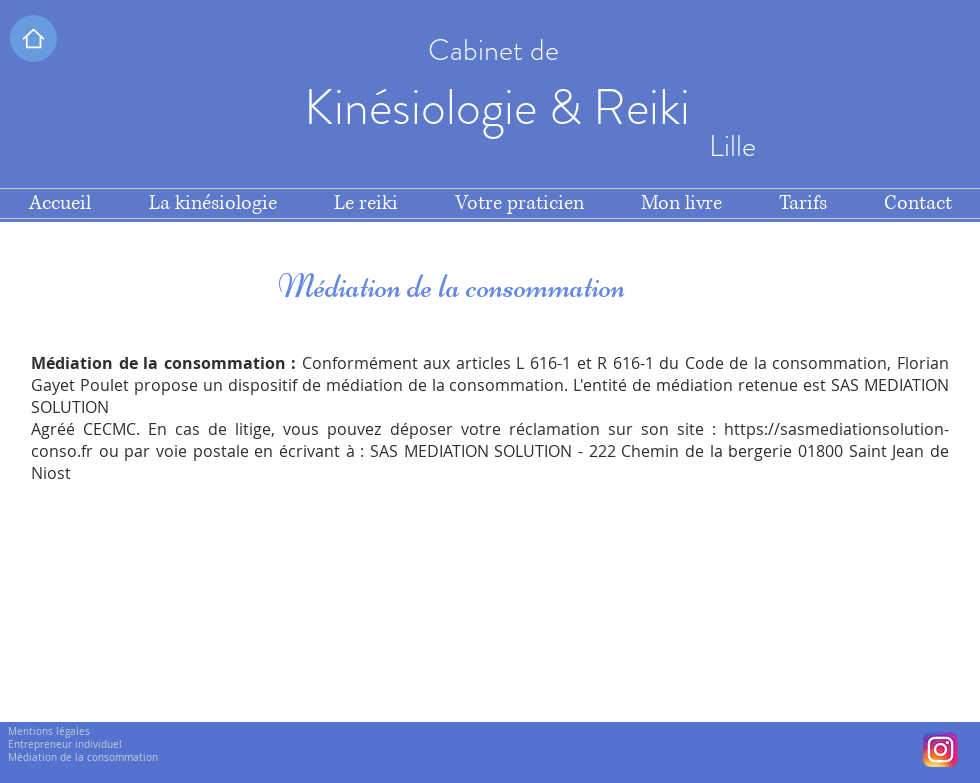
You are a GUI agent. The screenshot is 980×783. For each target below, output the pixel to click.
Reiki (647, 107)
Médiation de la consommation (83, 757)
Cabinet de (497, 50)
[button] (33, 38)
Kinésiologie (426, 107)
